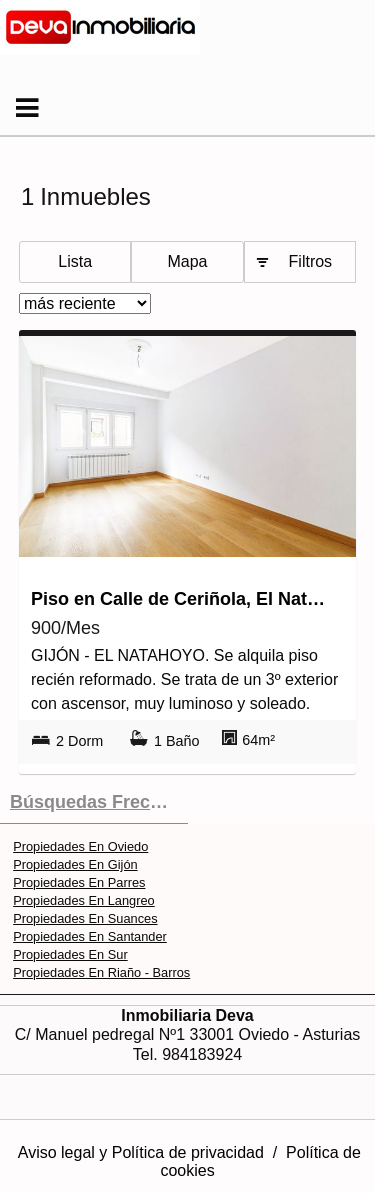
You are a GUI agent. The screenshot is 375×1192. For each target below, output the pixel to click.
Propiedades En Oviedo (80, 846)
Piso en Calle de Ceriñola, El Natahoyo (182, 599)
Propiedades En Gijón (75, 864)
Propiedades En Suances (85, 918)
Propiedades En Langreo (84, 900)
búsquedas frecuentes (99, 802)
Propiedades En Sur (70, 954)
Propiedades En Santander (90, 936)
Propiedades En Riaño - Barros (101, 972)
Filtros (311, 261)
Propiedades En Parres (79, 882)
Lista (75, 261)
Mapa (187, 261)
